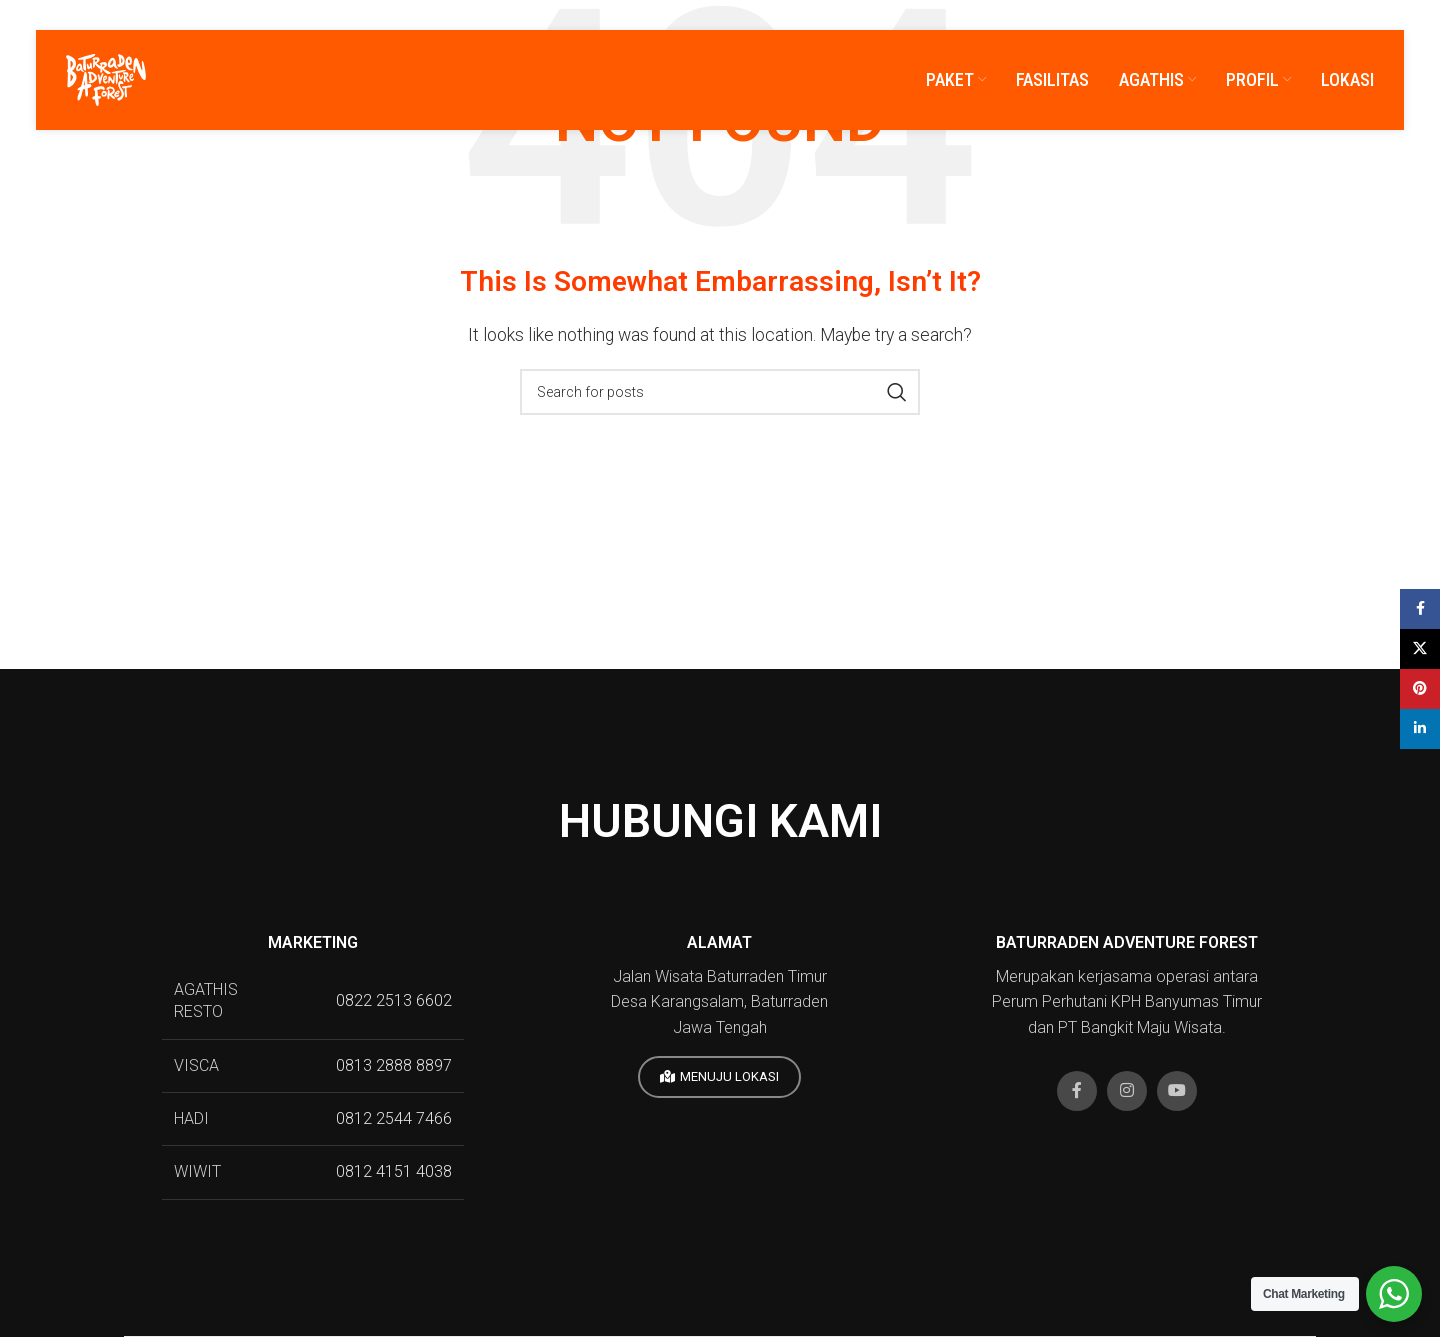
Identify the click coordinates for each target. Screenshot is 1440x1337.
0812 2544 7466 (394, 1118)
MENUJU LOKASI (719, 1077)
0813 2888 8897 (394, 1065)
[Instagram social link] (1127, 1091)
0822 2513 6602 (394, 1000)
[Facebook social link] (1077, 1091)
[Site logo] (106, 78)
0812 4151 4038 (394, 1171)
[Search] (720, 392)
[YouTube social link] (1177, 1091)
